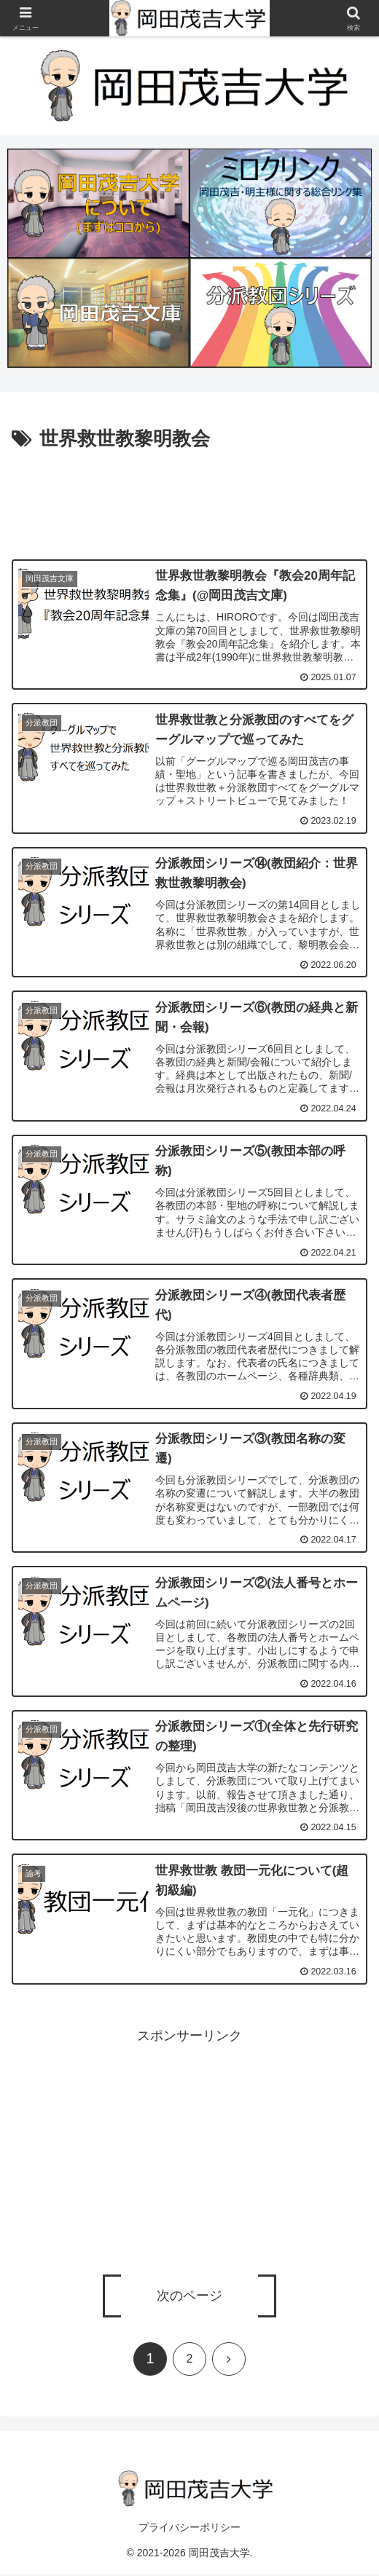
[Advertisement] (189, 498)
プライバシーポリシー (189, 2528)
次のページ (189, 2298)
